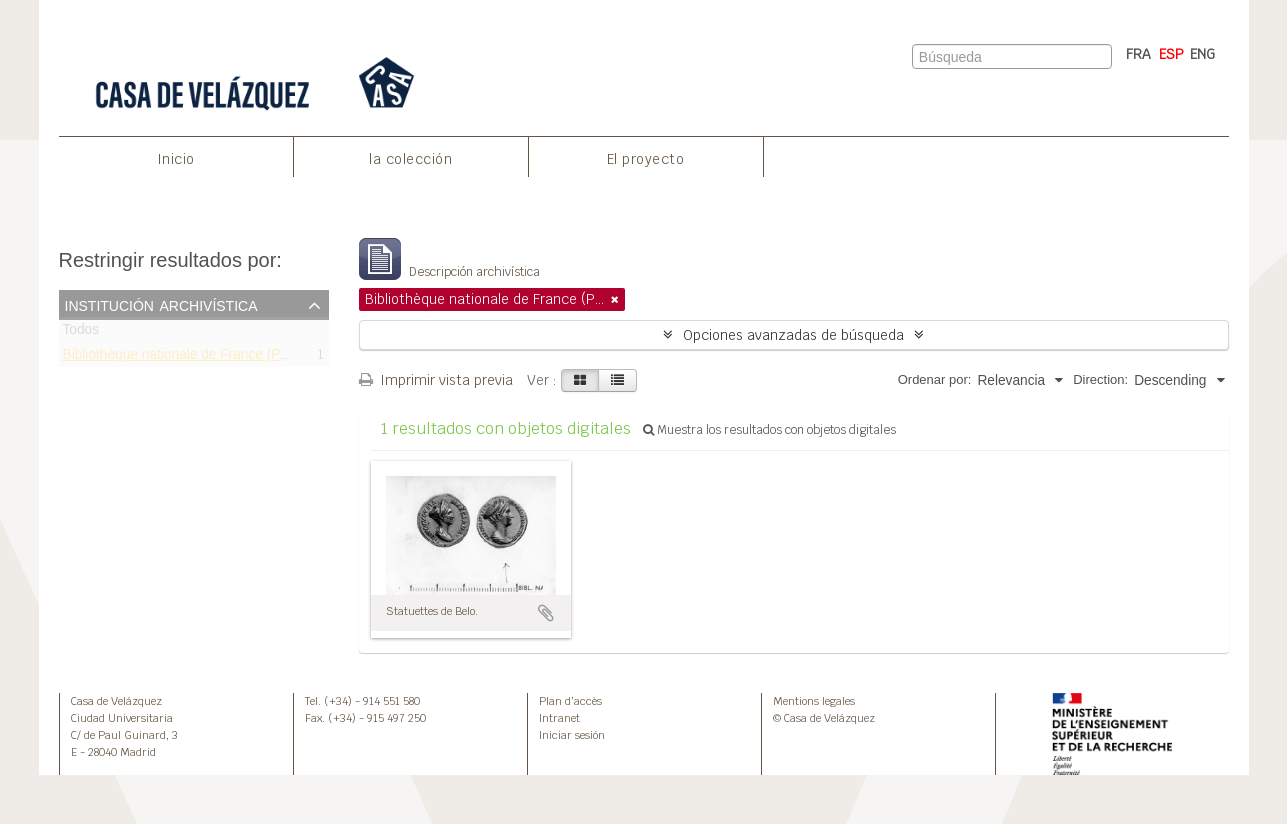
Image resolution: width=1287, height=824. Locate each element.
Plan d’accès (570, 701)
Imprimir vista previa (436, 380)
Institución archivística (161, 304)
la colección (410, 159)
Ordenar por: (935, 379)
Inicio (176, 159)
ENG (1202, 54)
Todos (81, 333)
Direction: (1100, 379)
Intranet (559, 718)
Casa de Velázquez (116, 701)
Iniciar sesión (572, 735)
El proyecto (646, 159)
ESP (1171, 54)
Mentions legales (814, 701)
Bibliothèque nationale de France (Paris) (185, 357)
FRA (1138, 54)
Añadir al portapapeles (546, 613)
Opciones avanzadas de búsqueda (793, 335)
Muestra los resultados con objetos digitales (769, 430)
